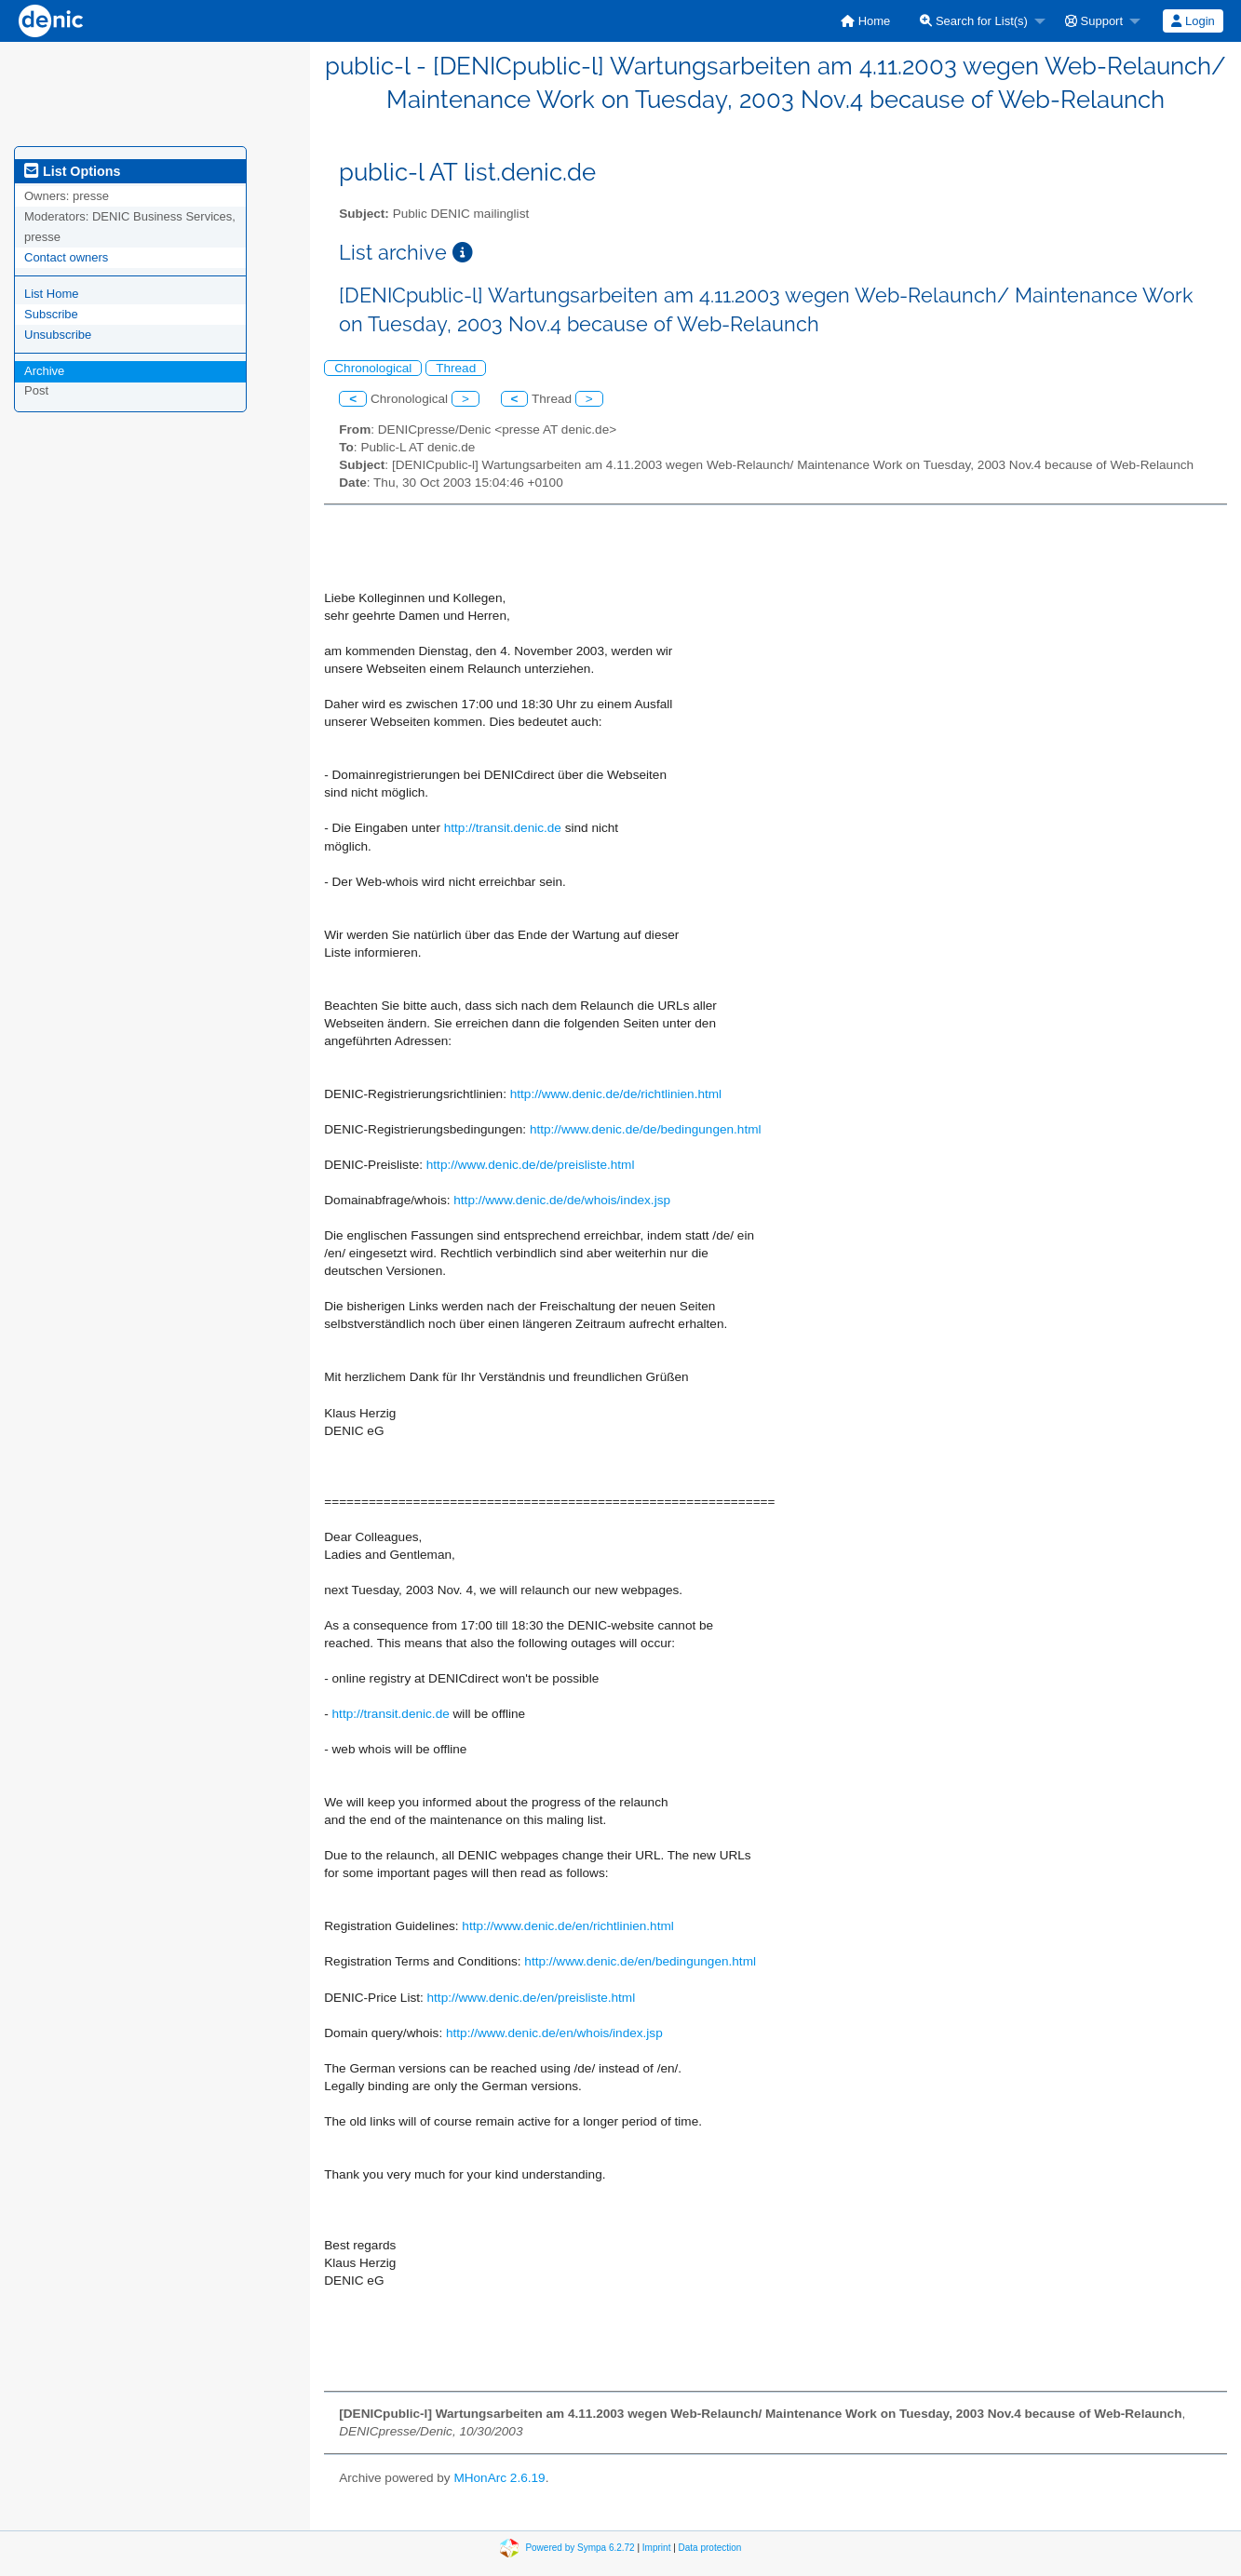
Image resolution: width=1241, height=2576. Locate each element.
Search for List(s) (974, 21)
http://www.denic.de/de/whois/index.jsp (561, 1200)
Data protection (710, 2547)
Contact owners (66, 257)
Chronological (372, 368)
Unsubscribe (57, 335)
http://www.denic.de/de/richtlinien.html (616, 1094)
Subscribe (51, 314)
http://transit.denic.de (502, 828)
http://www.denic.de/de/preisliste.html (530, 1165)
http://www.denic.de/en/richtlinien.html (567, 1926)
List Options (72, 171)
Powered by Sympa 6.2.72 (579, 2547)
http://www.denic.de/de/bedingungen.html (646, 1129)
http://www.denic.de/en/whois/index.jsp (554, 2033)
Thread (456, 368)
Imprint (656, 2547)
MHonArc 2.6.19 (499, 2478)
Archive (44, 371)
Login (1192, 21)
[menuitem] (865, 21)
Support (1094, 21)
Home (865, 21)
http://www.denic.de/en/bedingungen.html (640, 1961)
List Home (51, 294)
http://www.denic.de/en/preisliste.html (531, 1998)
